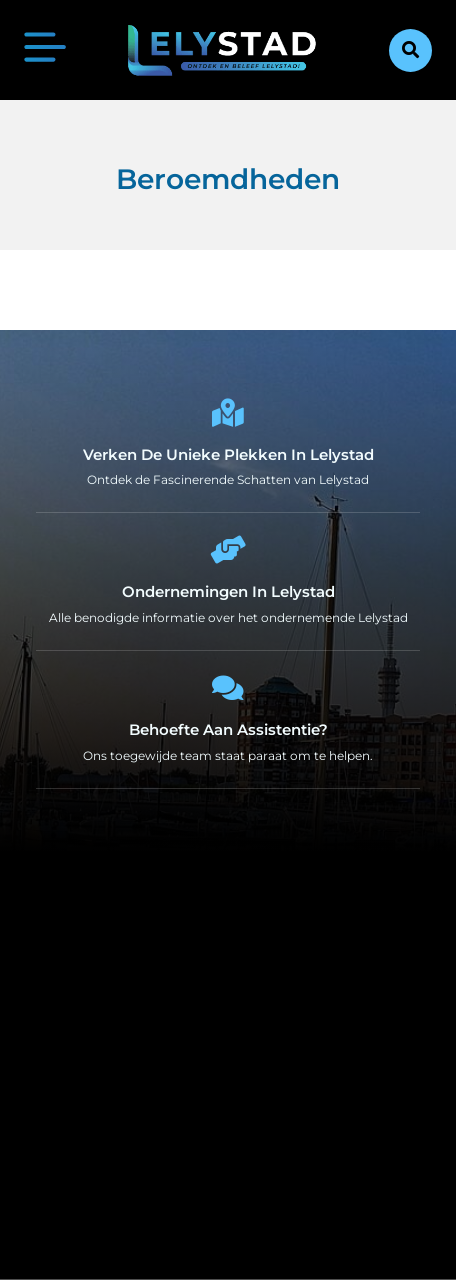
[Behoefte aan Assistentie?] (228, 688)
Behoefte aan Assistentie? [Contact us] (228, 729)
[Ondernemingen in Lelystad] (228, 550)
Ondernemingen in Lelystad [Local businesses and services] (228, 591)
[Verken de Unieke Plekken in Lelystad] (228, 413)
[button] (410, 50)
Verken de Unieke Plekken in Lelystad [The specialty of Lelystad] (228, 454)
